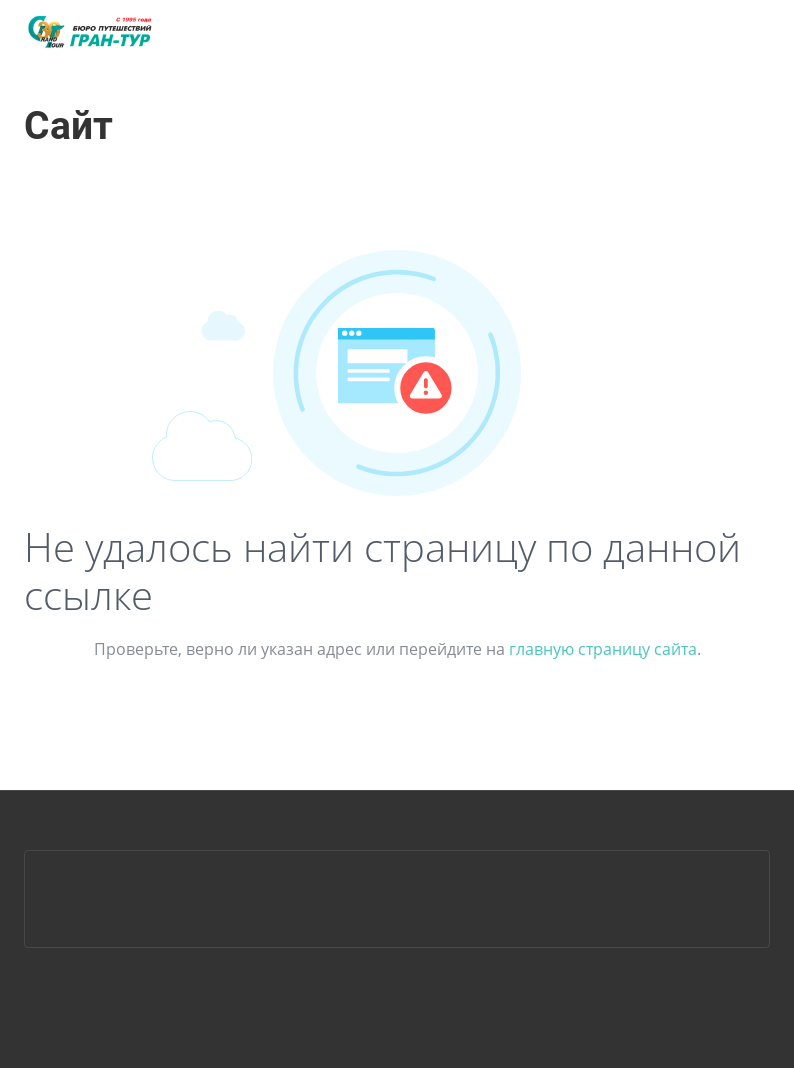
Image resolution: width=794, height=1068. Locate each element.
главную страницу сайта (603, 649)
